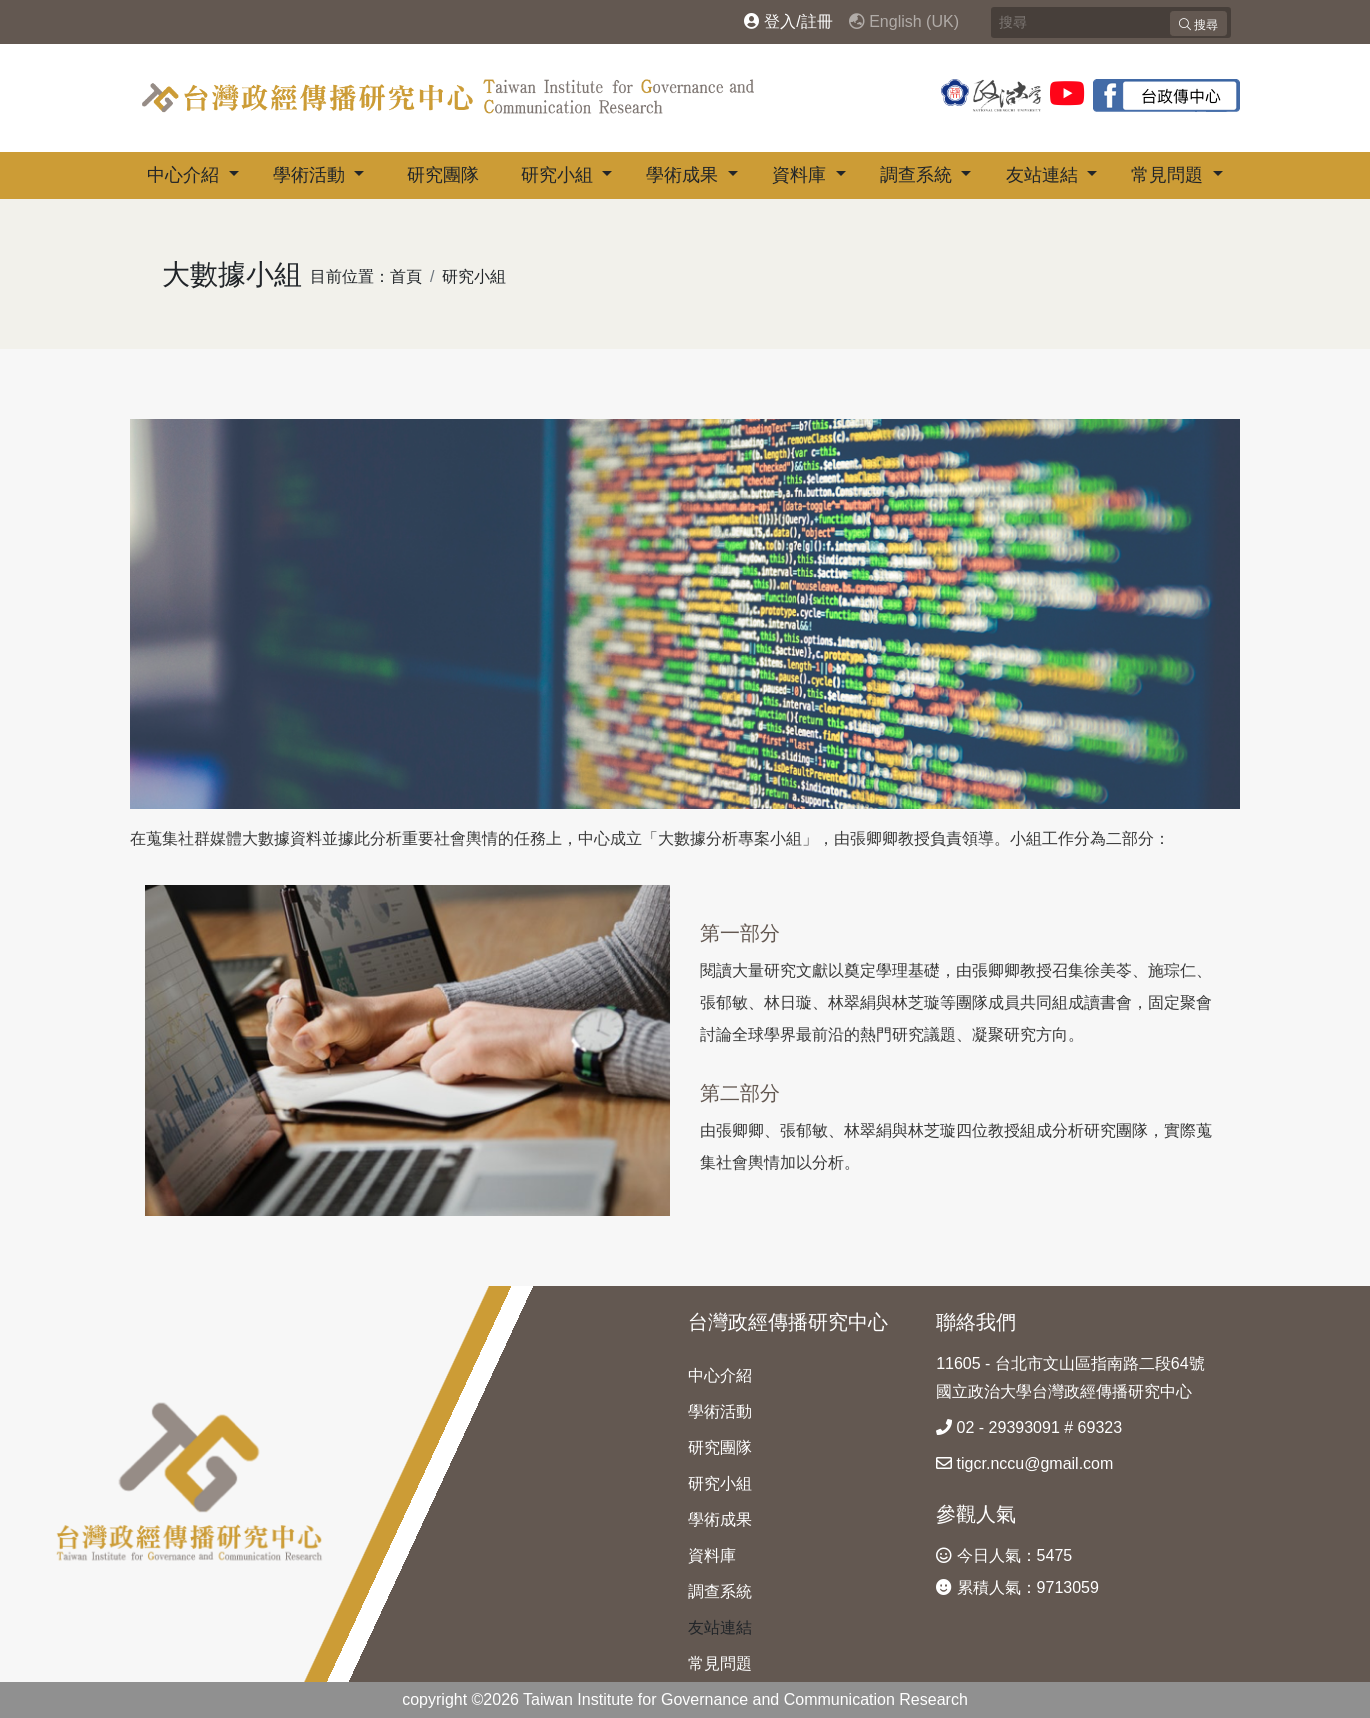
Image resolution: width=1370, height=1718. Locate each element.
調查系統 (918, 175)
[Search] (1111, 22)
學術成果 (684, 175)
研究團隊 (443, 175)
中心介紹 (185, 175)
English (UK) (904, 21)
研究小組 (559, 175)
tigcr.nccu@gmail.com (1024, 1463)
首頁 (406, 276)
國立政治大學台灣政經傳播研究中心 (1064, 1391)
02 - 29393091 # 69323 (1029, 1427)
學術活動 (311, 175)
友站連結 (1044, 175)
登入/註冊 (788, 21)
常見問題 (1169, 175)
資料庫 (801, 175)
